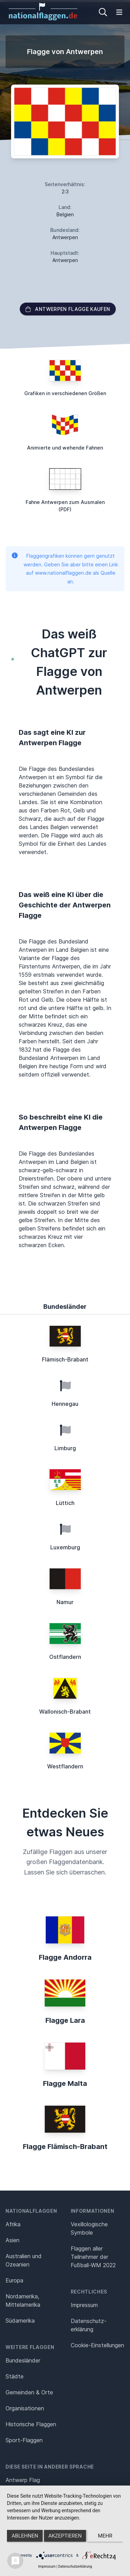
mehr (105, 2536)
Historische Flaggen (31, 2424)
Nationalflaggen (31, 2211)
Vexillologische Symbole (89, 2228)
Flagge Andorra (65, 1957)
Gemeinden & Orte (29, 2392)
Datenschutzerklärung (75, 2566)
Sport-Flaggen (24, 2440)
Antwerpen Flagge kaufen (67, 309)
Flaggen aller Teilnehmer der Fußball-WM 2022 (93, 2257)
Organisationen (25, 2408)
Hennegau (65, 1403)
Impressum (84, 2304)
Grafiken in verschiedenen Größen (65, 393)
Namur (65, 1602)
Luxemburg (65, 1547)
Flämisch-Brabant (65, 1359)
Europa (14, 2280)
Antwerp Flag (23, 2480)
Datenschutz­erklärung (88, 2325)
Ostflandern (65, 1656)
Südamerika (20, 2320)
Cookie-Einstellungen (97, 2345)
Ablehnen (25, 2536)
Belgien (65, 214)
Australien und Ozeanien (24, 2260)
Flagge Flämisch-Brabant (65, 2146)
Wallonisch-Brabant (65, 1711)
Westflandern (65, 1766)
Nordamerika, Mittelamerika (23, 2300)
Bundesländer (23, 2360)
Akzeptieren (64, 2536)
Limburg (65, 1448)
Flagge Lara (65, 2020)
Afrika (13, 2224)
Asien (12, 2240)
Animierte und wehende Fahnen (65, 448)
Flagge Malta (65, 2083)
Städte (15, 2376)
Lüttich (65, 1502)
